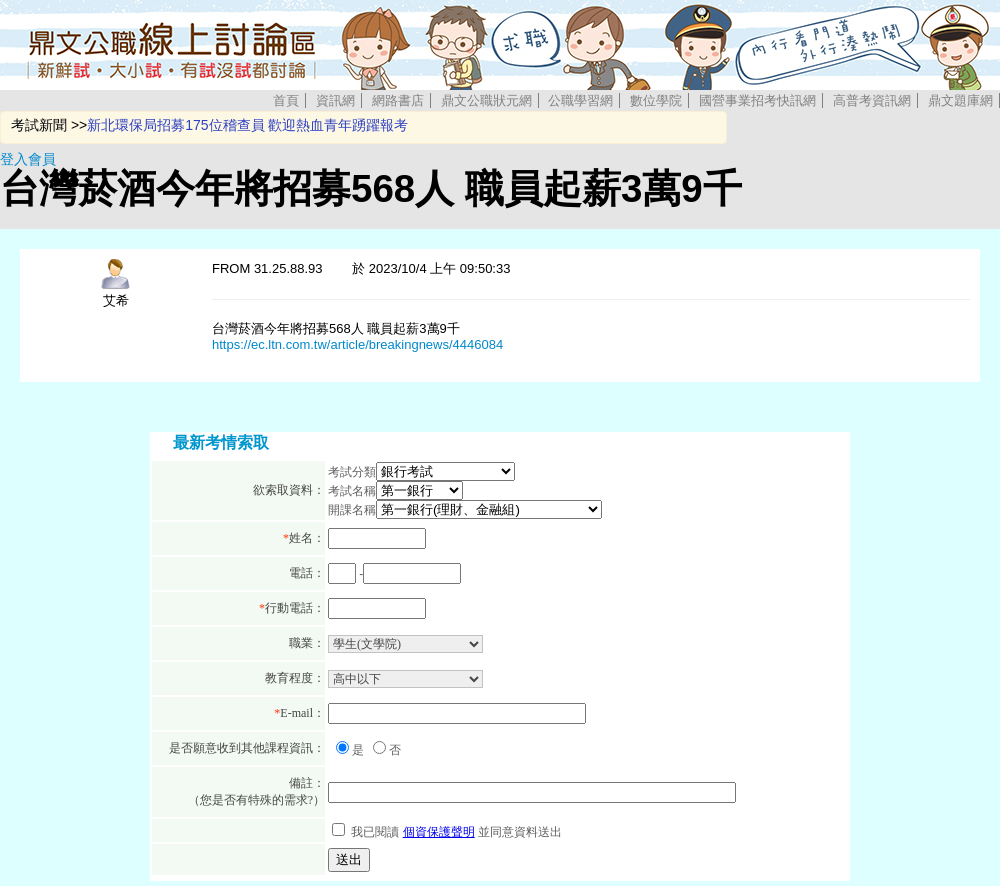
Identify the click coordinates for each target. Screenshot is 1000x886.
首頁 (286, 100)
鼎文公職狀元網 (486, 100)
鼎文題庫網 (960, 100)
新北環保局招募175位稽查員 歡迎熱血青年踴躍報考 (247, 125)
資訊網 (335, 100)
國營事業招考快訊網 (757, 100)
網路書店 (398, 100)
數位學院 (656, 100)
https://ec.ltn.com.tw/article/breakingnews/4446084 (357, 344)
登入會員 (28, 159)
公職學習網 (580, 100)
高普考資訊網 (872, 100)
